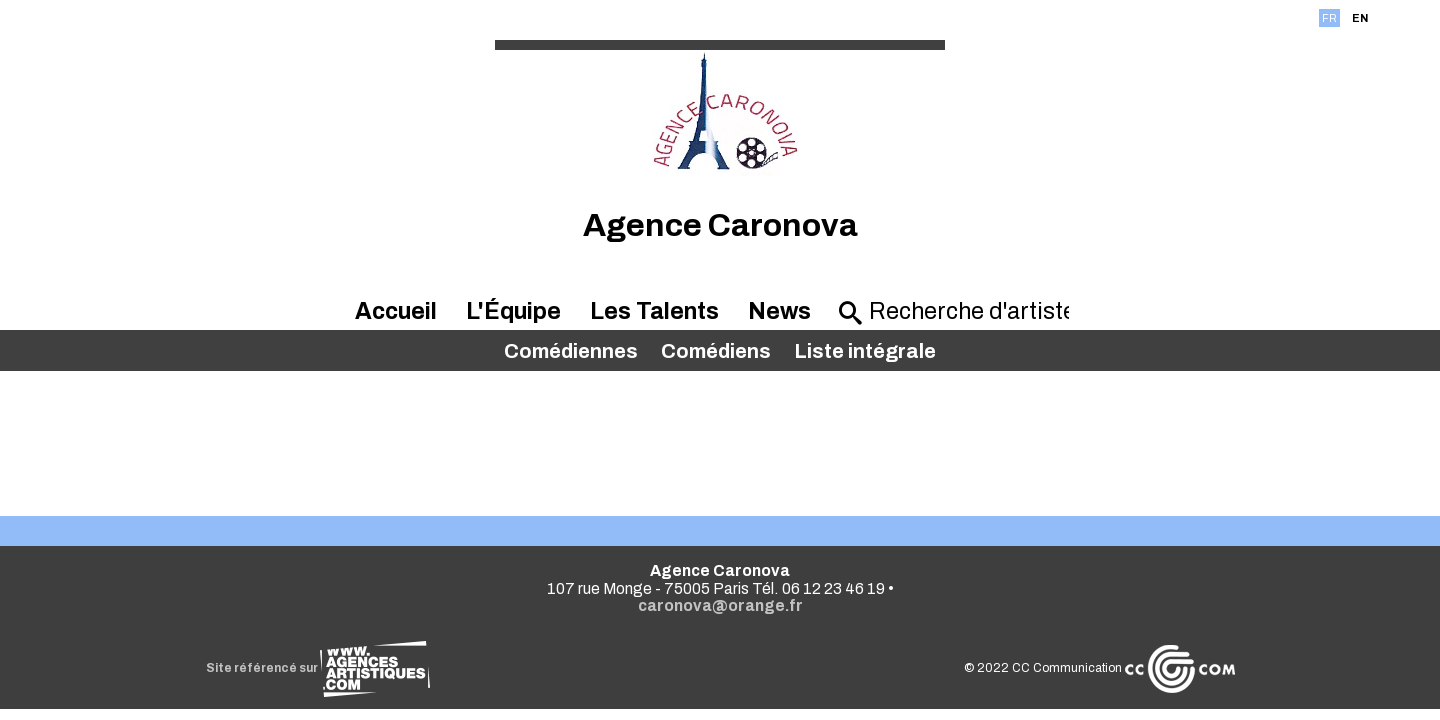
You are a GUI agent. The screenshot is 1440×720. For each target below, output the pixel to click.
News (779, 311)
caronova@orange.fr (720, 605)
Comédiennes (571, 351)
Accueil (396, 311)
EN (1360, 18)
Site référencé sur (318, 668)
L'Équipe (513, 311)
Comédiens (716, 351)
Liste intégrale (865, 351)
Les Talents (654, 311)
